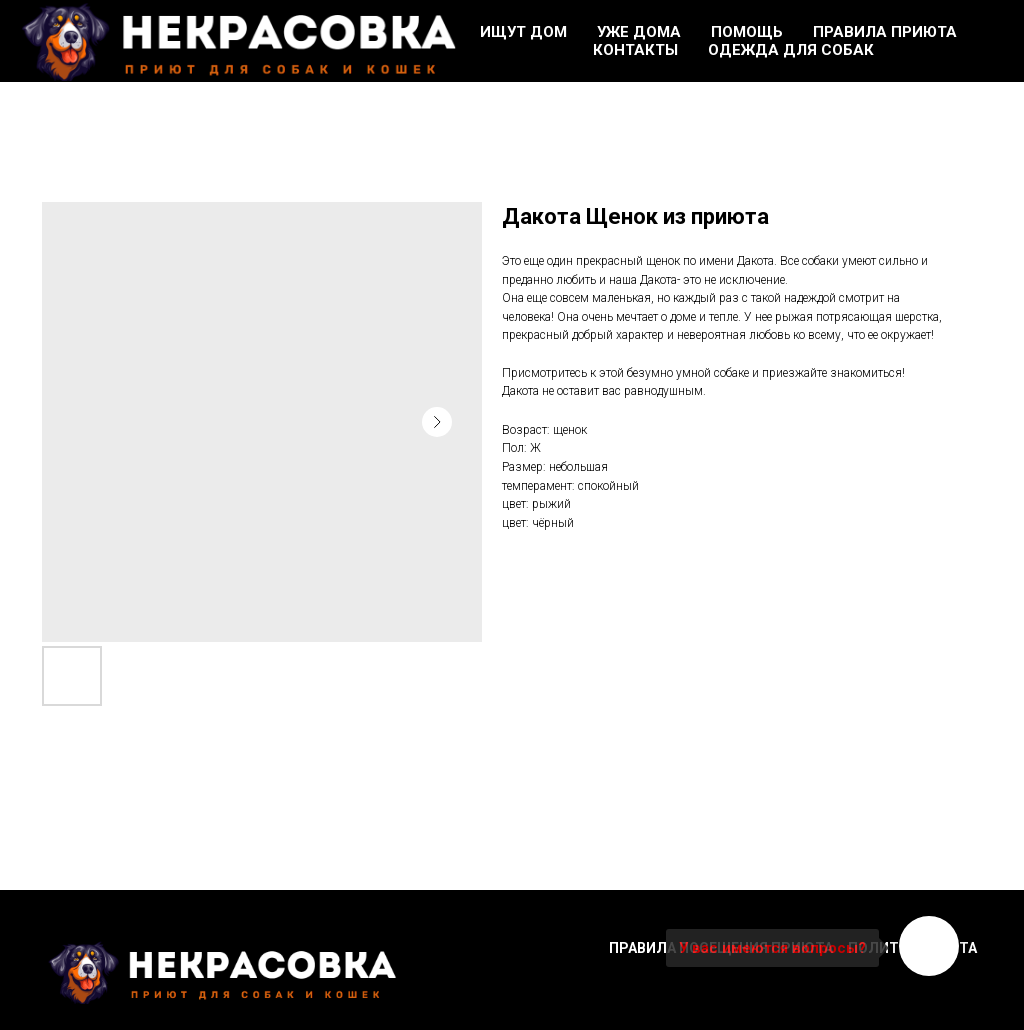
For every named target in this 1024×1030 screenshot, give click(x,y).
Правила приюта (885, 32)
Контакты (635, 50)
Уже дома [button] (639, 32)
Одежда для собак (791, 50)
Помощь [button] (747, 32)
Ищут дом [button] (523, 32)
